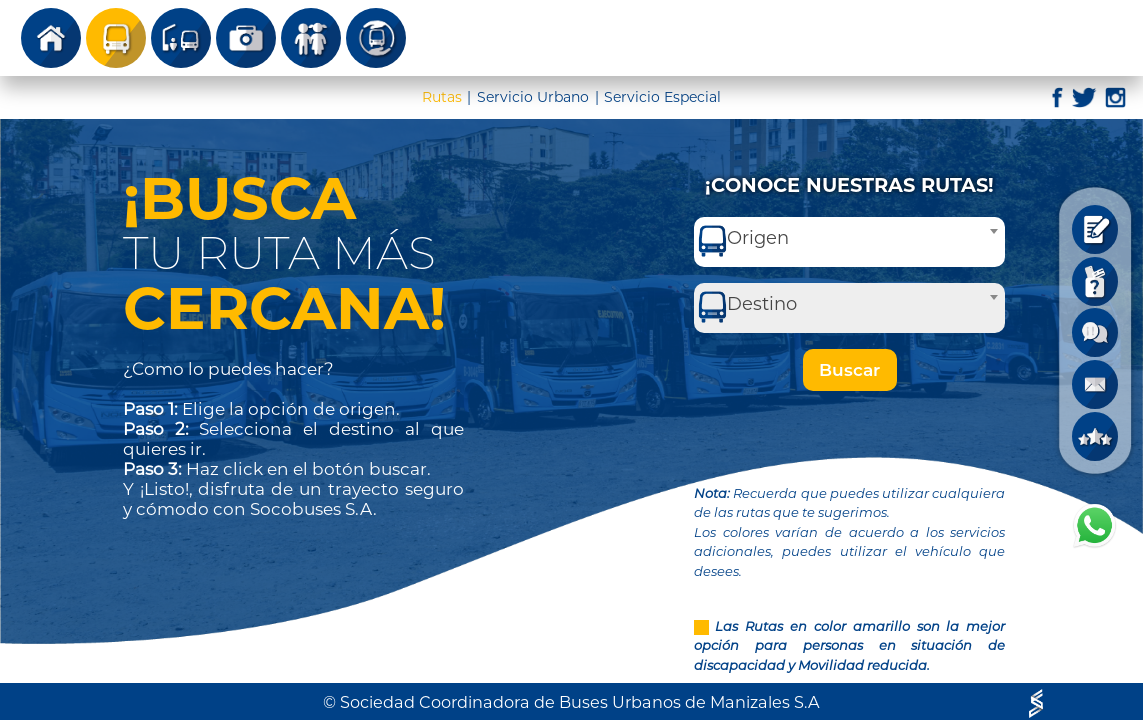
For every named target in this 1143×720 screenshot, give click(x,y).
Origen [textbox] (758, 238)
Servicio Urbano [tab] (533, 97)
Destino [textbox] (762, 304)
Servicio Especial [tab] (662, 97)
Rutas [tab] (442, 97)
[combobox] (849, 242)
